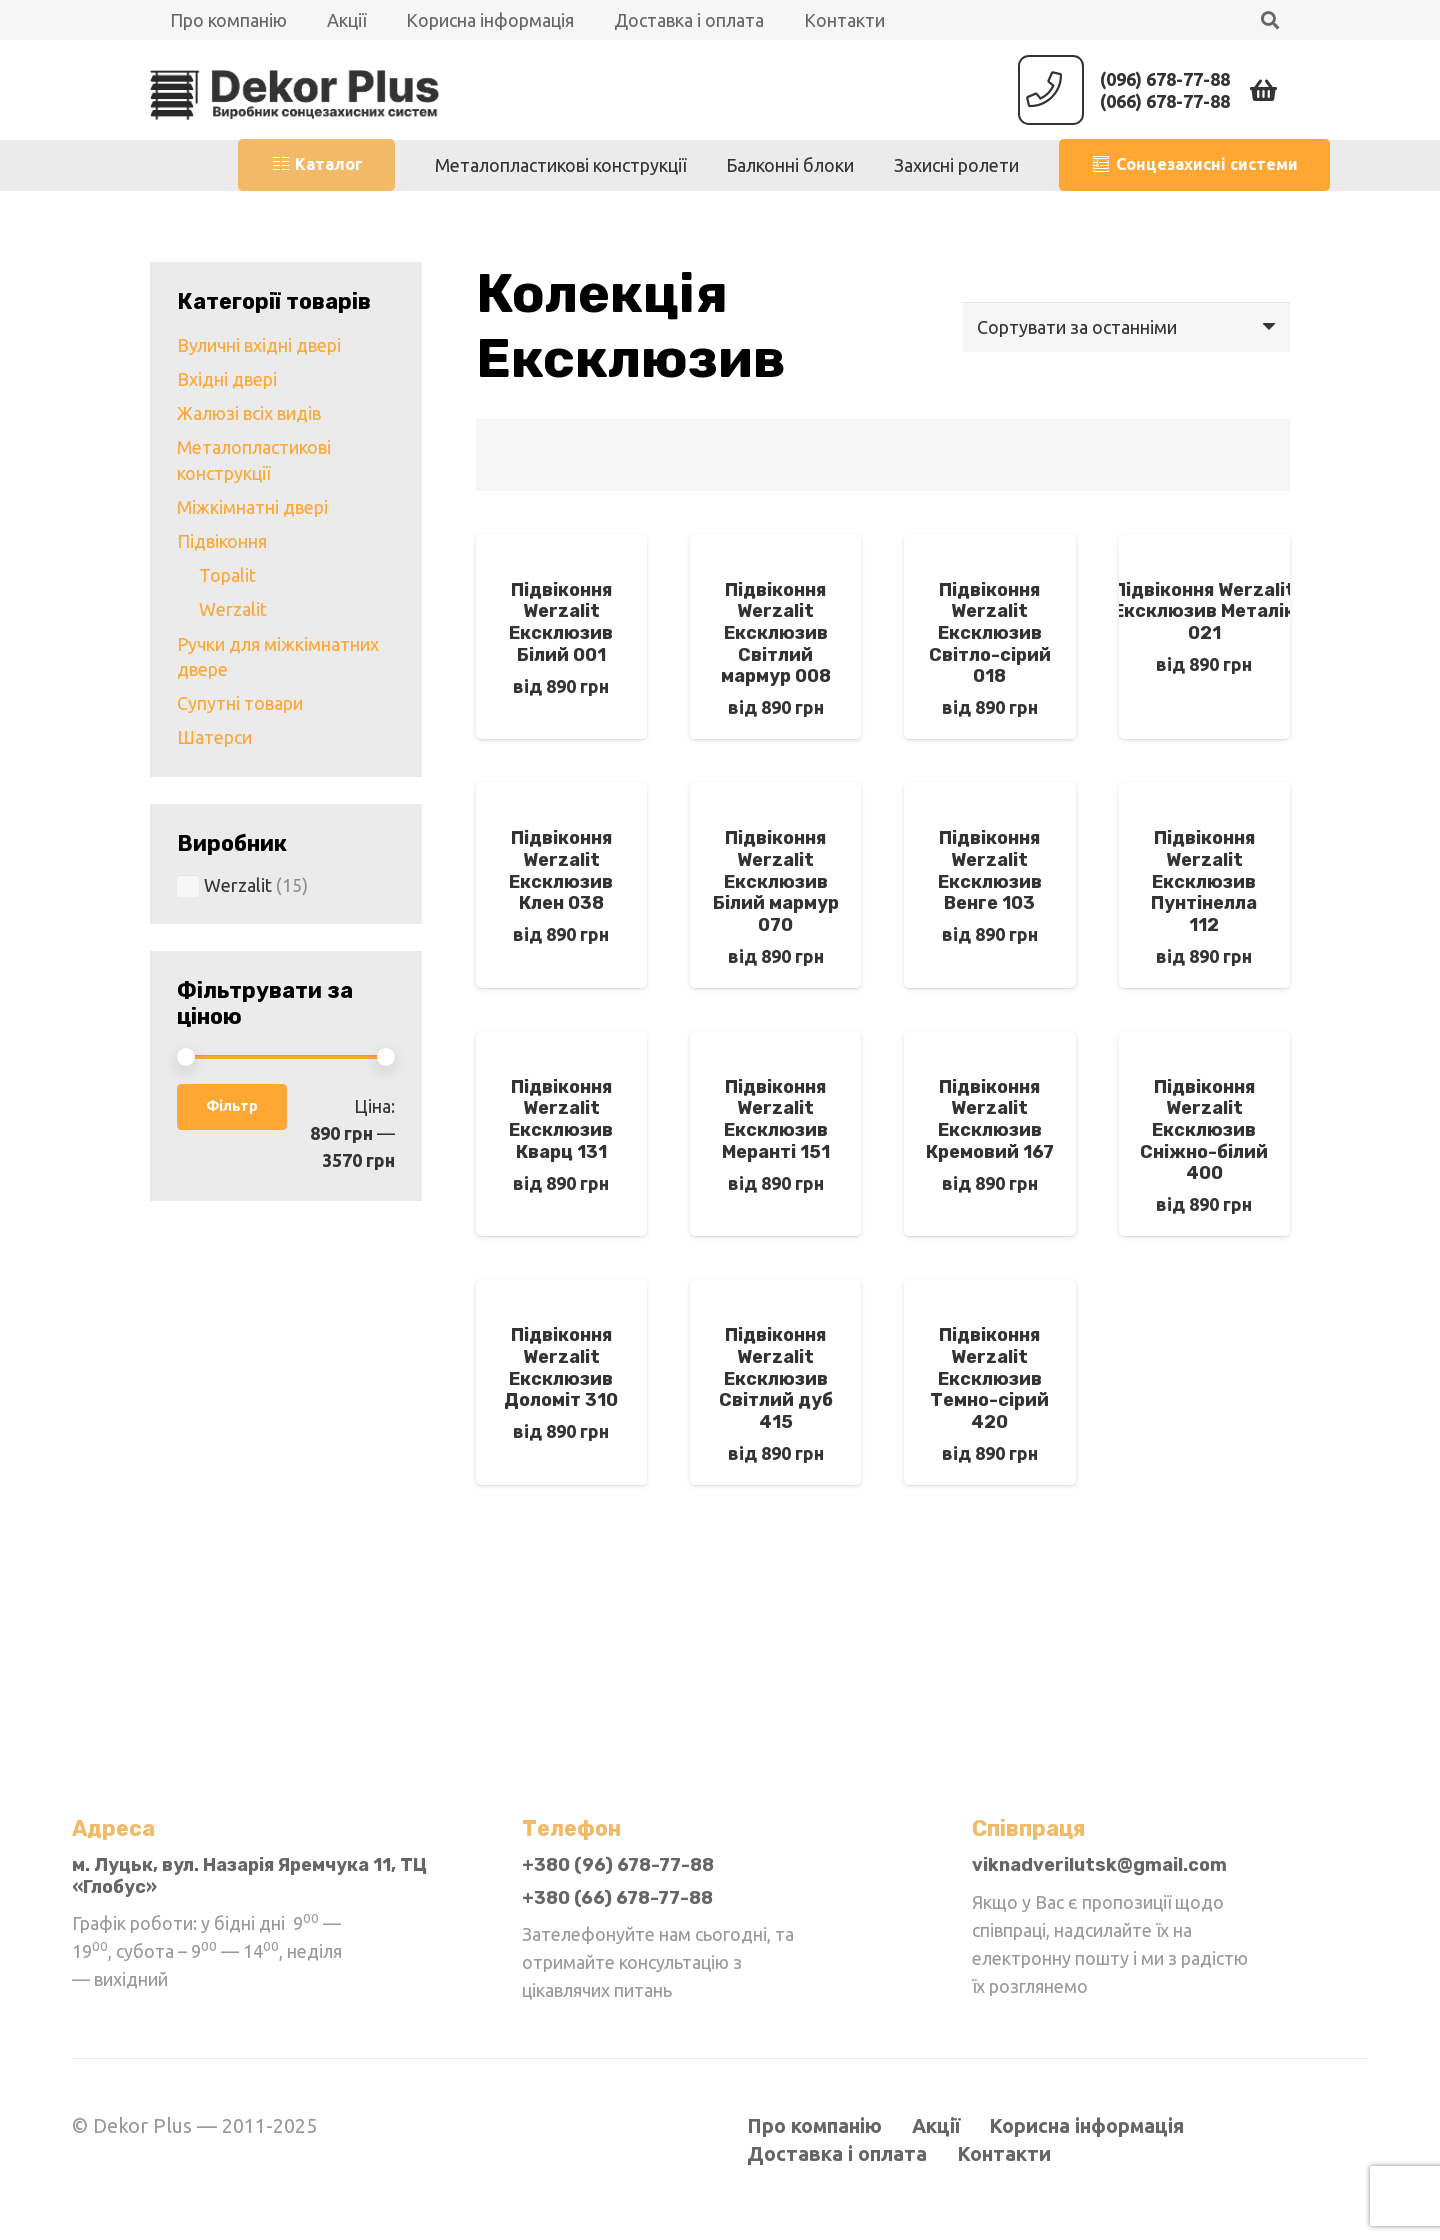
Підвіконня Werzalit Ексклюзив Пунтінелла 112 (1204, 881)
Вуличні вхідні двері (259, 345)
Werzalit (233, 609)
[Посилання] (295, 90)
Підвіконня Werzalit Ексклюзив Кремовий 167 (990, 1119)
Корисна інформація (1086, 2126)
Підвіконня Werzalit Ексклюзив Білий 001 (561, 622)
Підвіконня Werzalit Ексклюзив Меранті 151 (776, 1119)
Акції (936, 2126)
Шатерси (214, 737)
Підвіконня (222, 541)
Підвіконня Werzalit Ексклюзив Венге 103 (990, 870)
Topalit (227, 575)
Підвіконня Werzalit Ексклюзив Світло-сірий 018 (990, 633)
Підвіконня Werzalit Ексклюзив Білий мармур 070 (776, 881)
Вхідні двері (227, 379)
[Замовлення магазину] (1126, 327)
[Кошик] (1263, 90)
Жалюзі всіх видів (249, 413)
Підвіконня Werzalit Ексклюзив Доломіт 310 (561, 1367)
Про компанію (814, 2126)
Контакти (1004, 2154)
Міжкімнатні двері (252, 507)
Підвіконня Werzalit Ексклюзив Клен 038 (561, 870)
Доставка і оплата (837, 2154)
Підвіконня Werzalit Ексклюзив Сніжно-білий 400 (1204, 1130)
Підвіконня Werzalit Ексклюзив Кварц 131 (561, 1119)
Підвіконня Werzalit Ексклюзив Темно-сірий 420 (989, 1378)
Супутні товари (240, 703)
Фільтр (232, 1106)
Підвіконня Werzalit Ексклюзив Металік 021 (1204, 611)
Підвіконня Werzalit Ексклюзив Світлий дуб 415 (776, 1378)
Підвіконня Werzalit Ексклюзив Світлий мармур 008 (776, 633)
